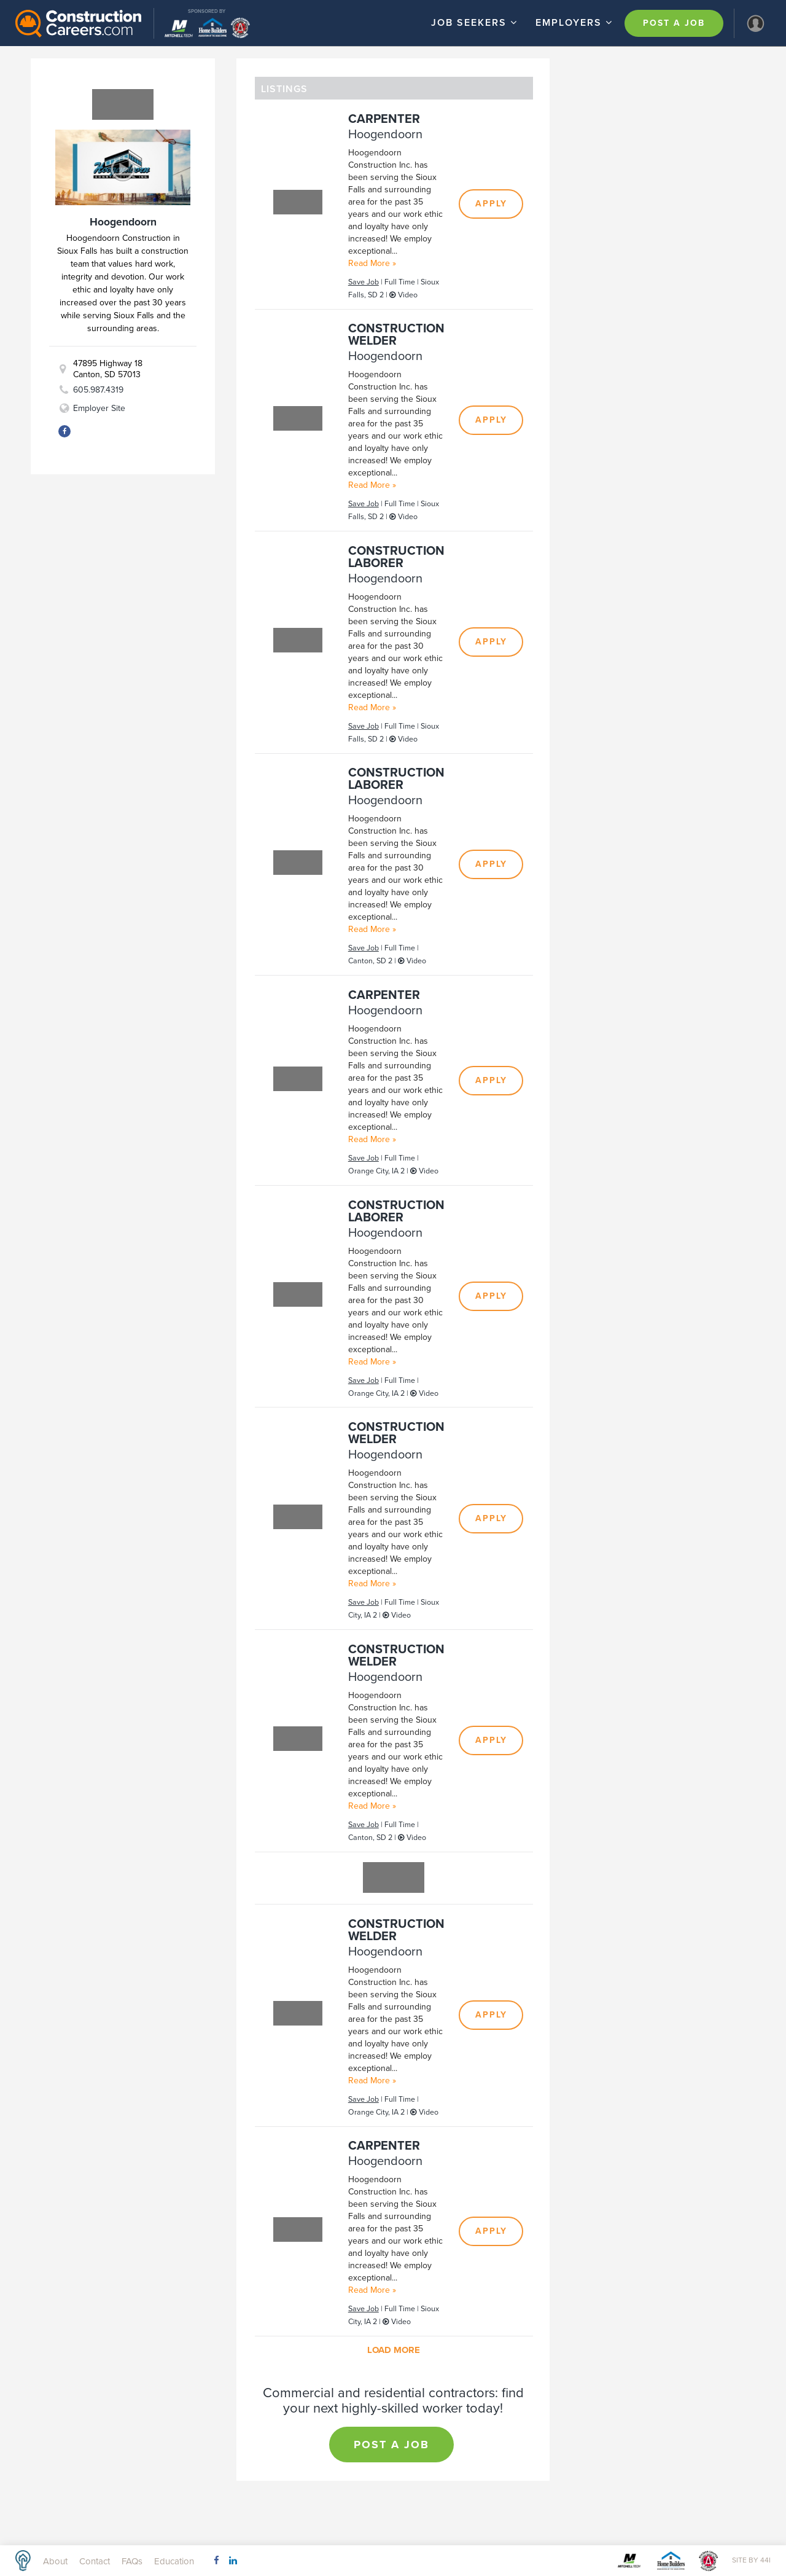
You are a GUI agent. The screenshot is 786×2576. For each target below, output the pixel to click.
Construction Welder (396, 334)
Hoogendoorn (385, 134)
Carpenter (384, 119)
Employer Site (99, 408)
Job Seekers (476, 22)
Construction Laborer (396, 557)
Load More (393, 2349)
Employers (575, 22)
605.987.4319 (98, 390)
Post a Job (674, 23)
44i (765, 2560)
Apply (491, 203)
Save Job (363, 282)
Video (403, 295)
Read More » (372, 263)
